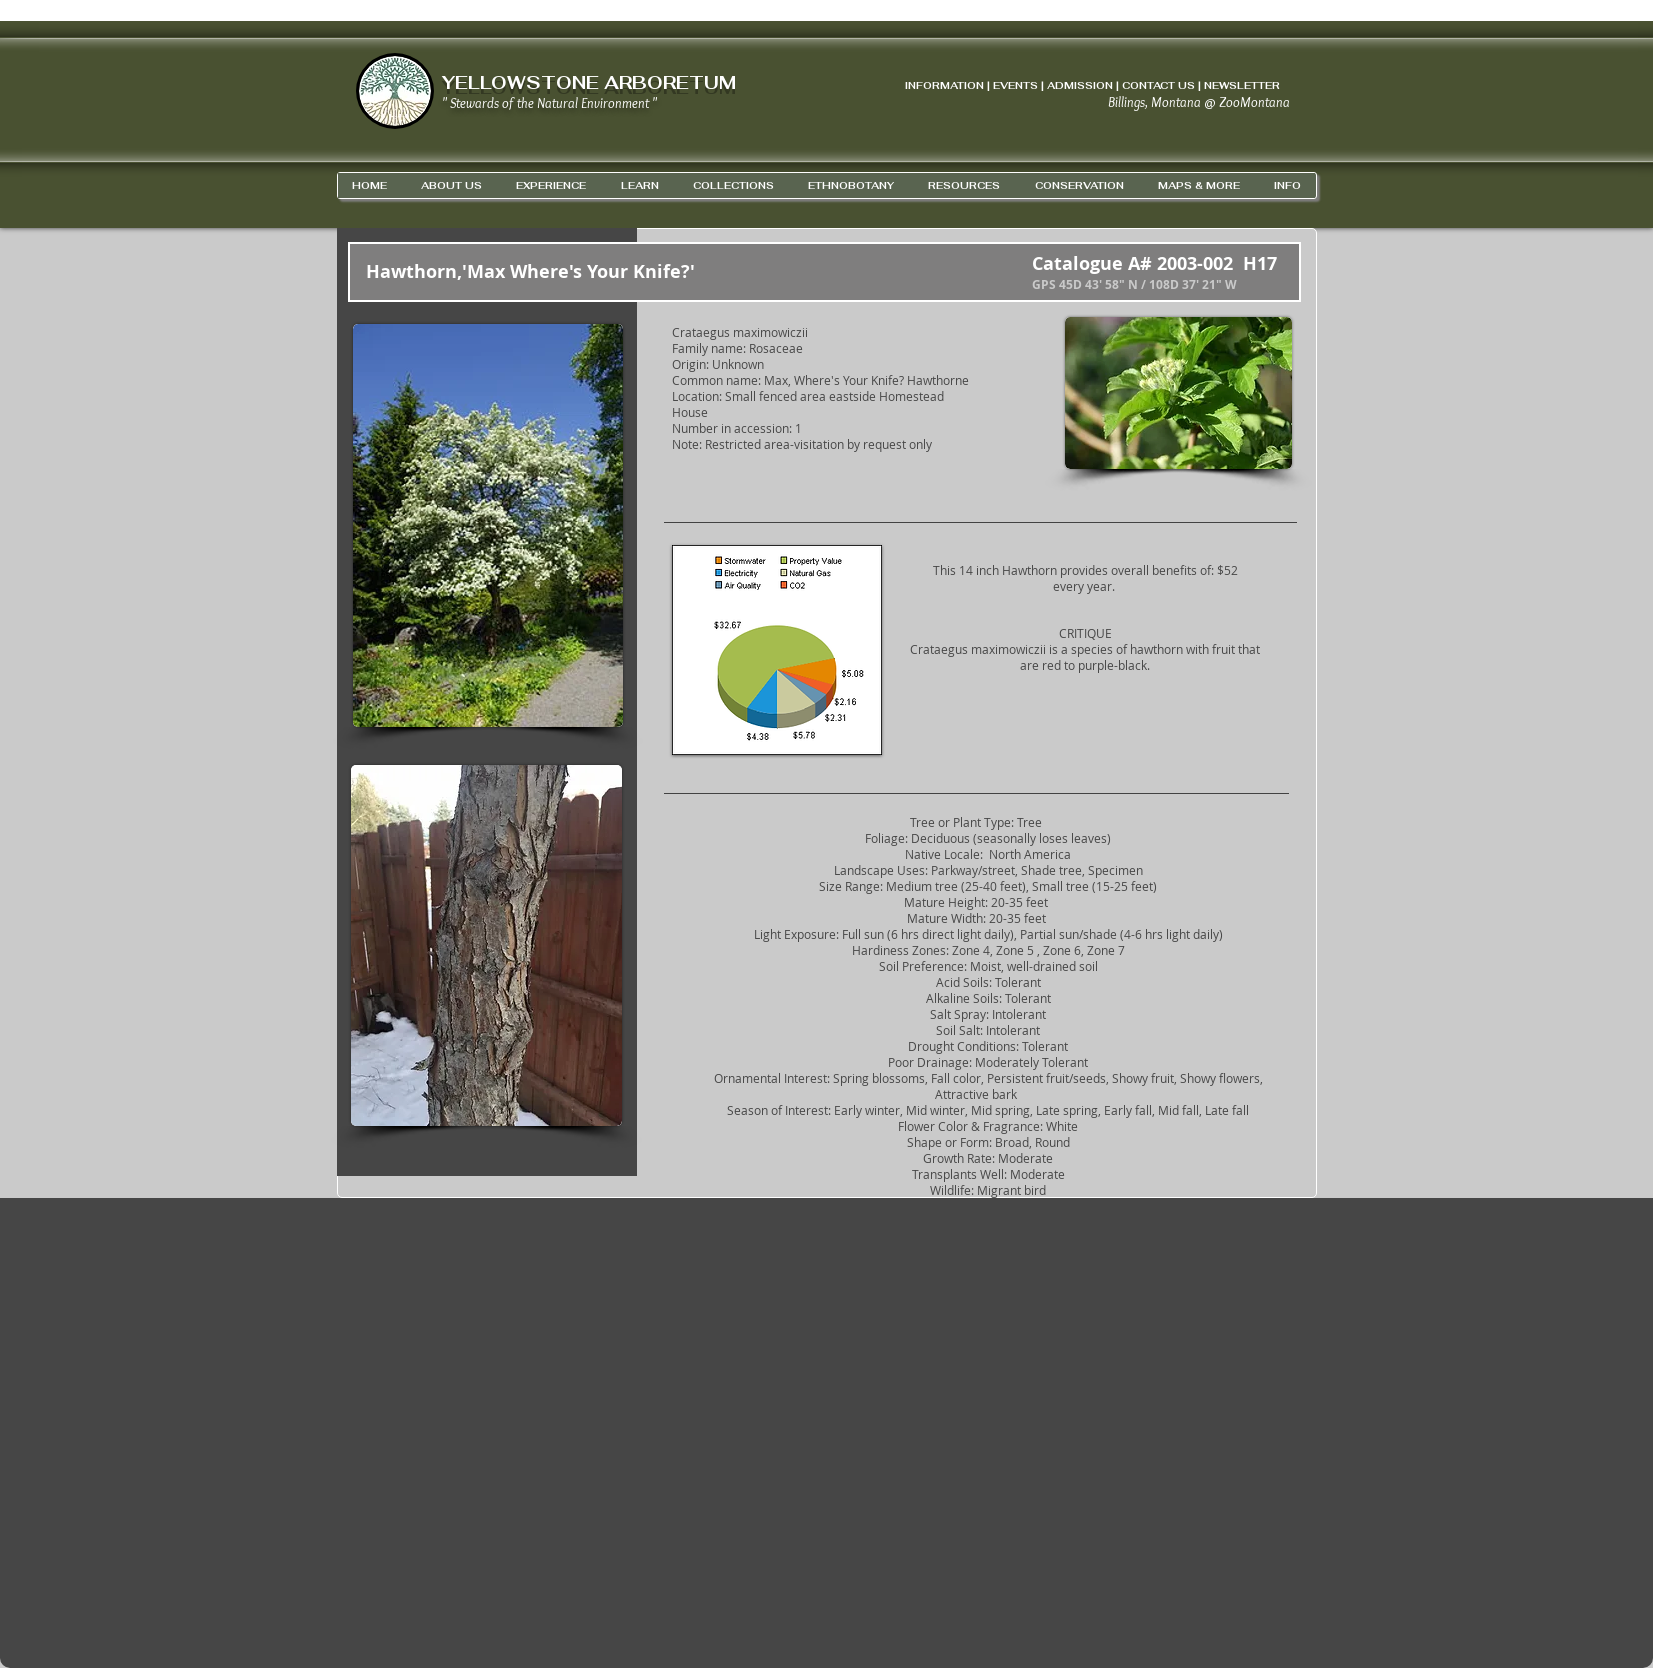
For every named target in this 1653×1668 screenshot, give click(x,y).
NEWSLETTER (1242, 85)
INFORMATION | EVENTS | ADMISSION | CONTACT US (1050, 85)
